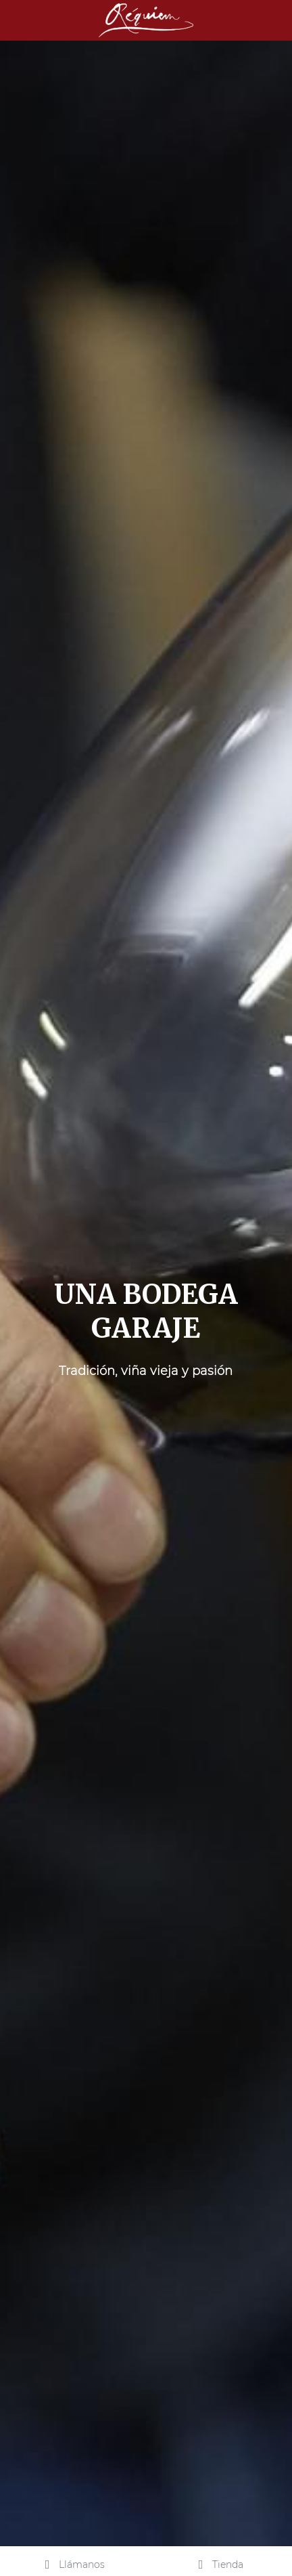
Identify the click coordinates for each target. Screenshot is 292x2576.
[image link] (146, 19)
